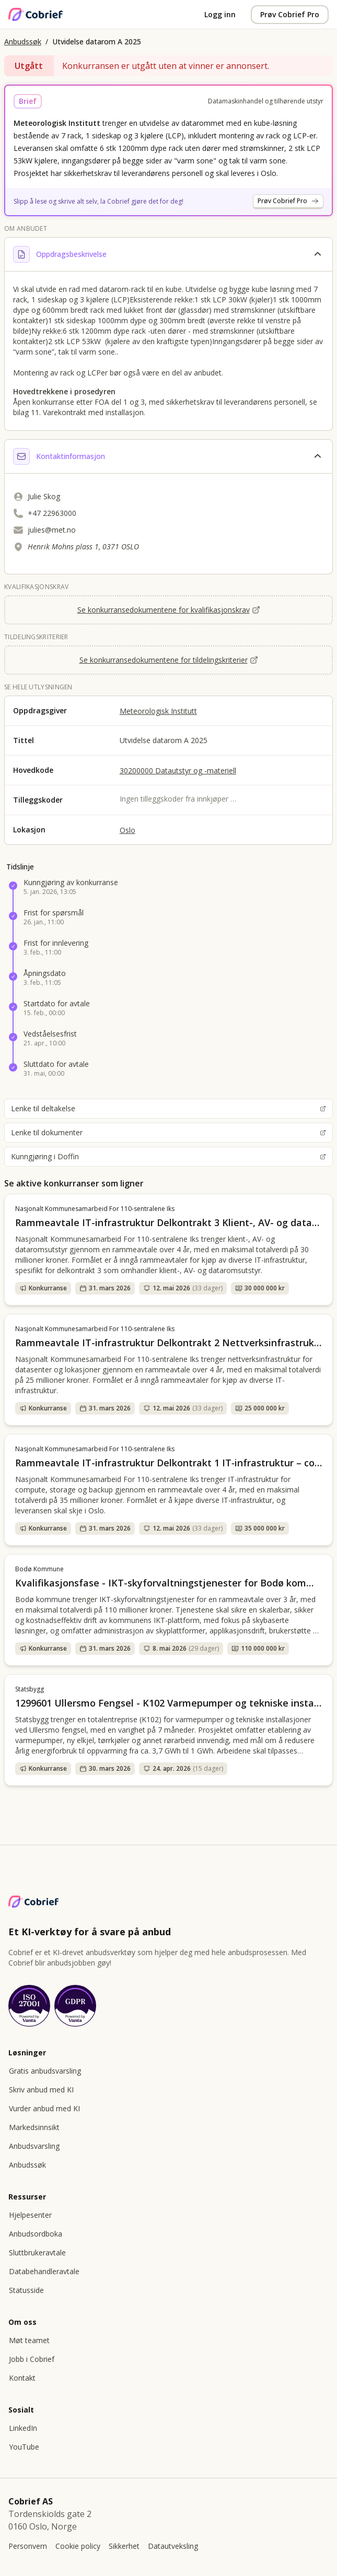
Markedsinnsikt (34, 2127)
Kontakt (22, 2378)
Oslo (127, 830)
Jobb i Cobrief (31, 2359)
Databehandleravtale (44, 2271)
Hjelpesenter (30, 2215)
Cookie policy (77, 2546)
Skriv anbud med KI (41, 2090)
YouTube (24, 2447)
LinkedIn (23, 2428)
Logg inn (220, 14)
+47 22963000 (52, 513)
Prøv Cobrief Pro (289, 14)
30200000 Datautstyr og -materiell (178, 770)
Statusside (26, 2290)
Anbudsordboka (35, 2234)
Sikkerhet (124, 2546)
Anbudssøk (22, 41)
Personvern (27, 2546)
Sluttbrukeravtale (37, 2252)
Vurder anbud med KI (44, 2108)
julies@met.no (52, 530)
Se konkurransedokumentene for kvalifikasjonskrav (168, 610)
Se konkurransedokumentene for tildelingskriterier (168, 660)
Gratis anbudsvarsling (45, 2071)
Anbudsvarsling (34, 2146)
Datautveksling (173, 2546)
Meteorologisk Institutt (158, 711)
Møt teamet (29, 2340)
